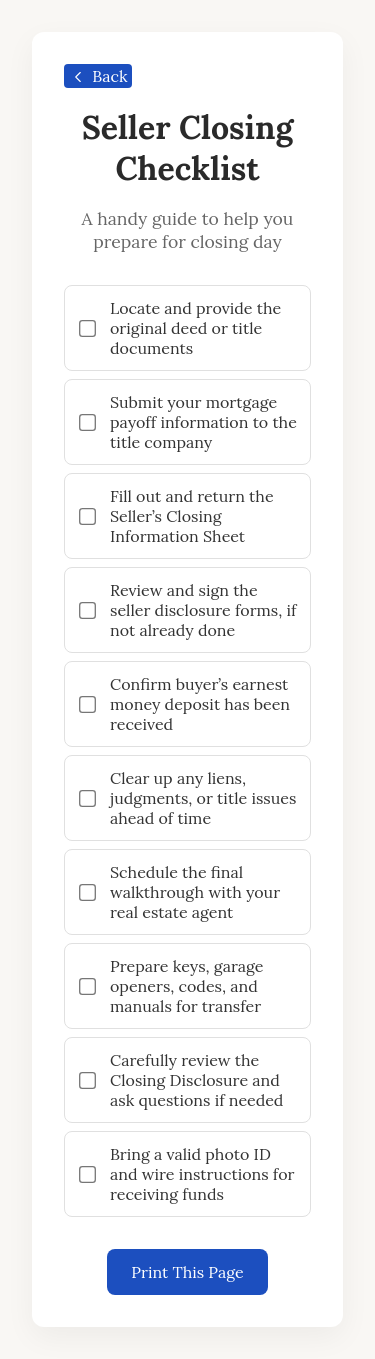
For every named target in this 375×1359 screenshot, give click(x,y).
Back (97, 76)
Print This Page (187, 1272)
